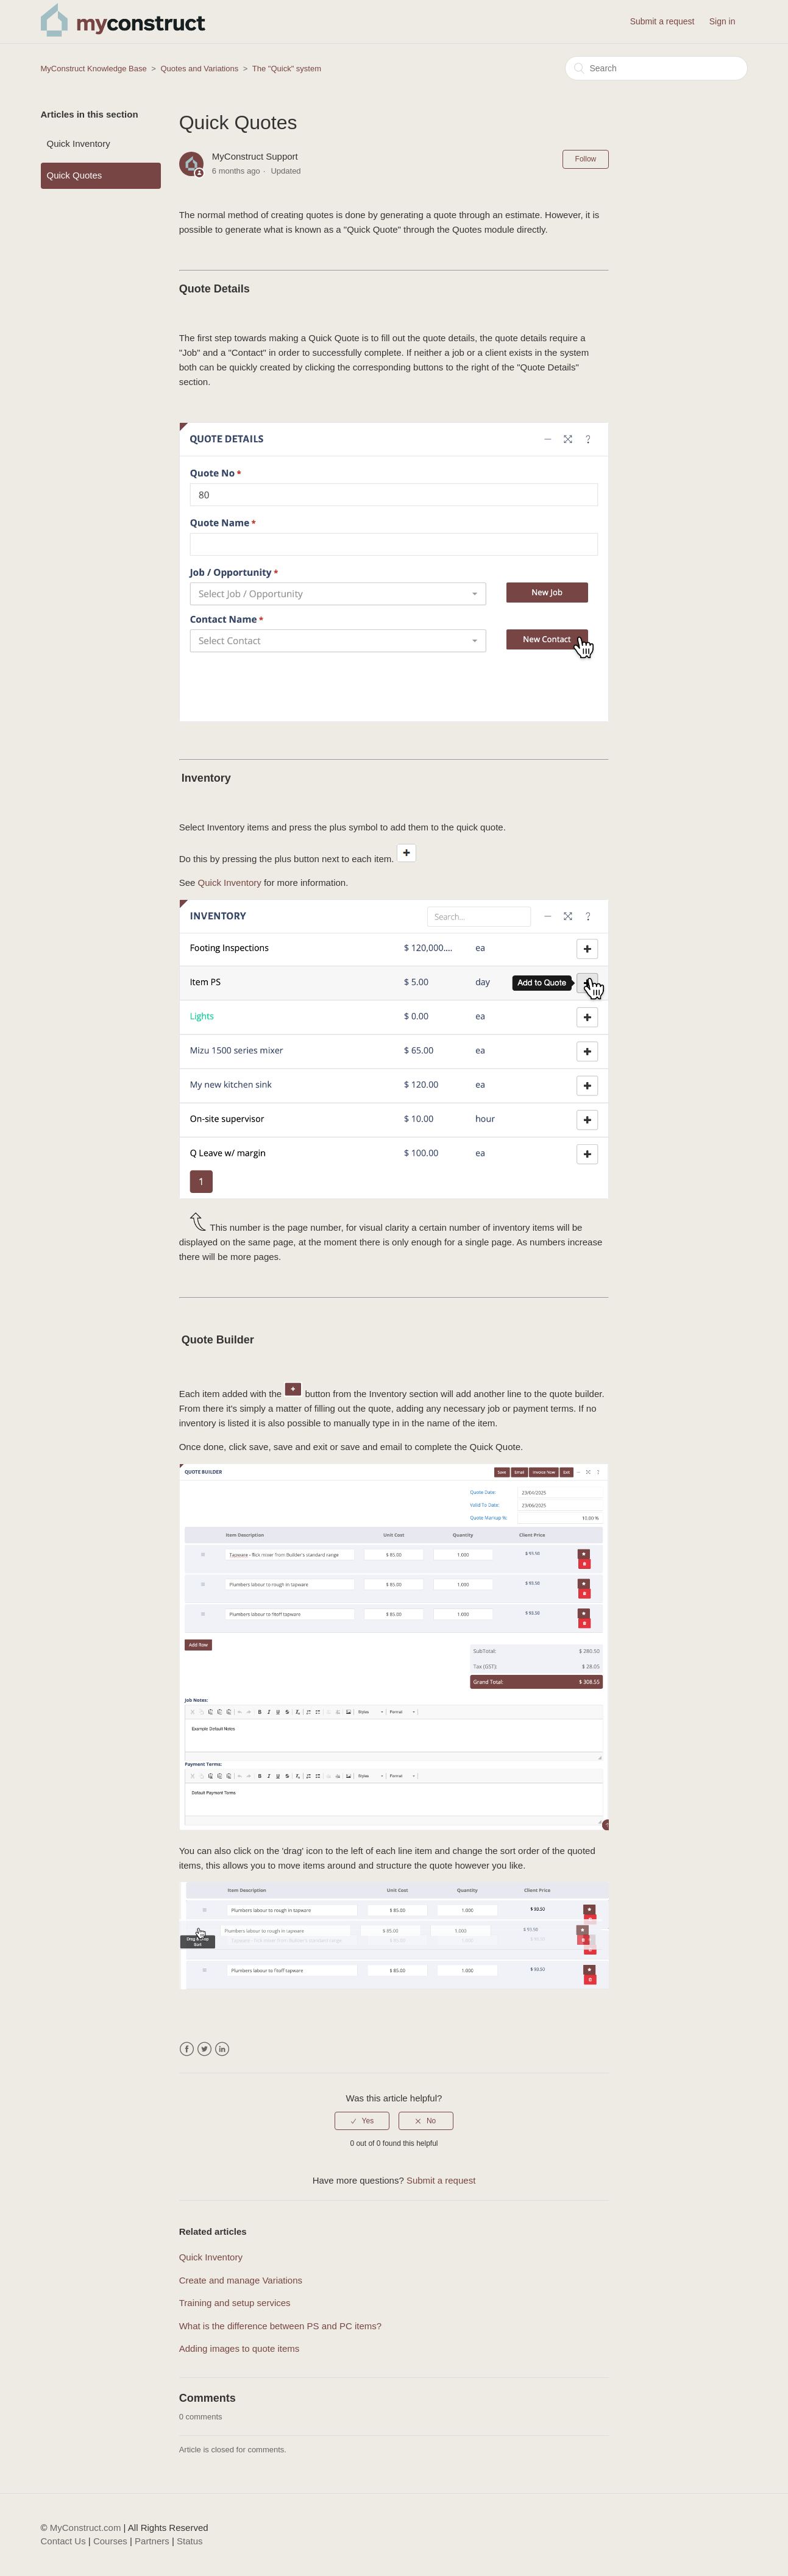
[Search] (656, 68)
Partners (152, 2541)
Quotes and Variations (200, 68)
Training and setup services (235, 2303)
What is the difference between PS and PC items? (280, 2326)
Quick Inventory (78, 143)
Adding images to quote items (239, 2348)
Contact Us (63, 2541)
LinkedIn (222, 2049)
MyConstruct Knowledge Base (94, 68)
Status (190, 2541)
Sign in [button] (722, 21)
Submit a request (662, 21)
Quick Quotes (74, 175)
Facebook (186, 2049)
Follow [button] (586, 159)
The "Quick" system (286, 68)
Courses (110, 2541)
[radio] (362, 2121)
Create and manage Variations (240, 2280)
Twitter (204, 2049)
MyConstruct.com (85, 2527)
